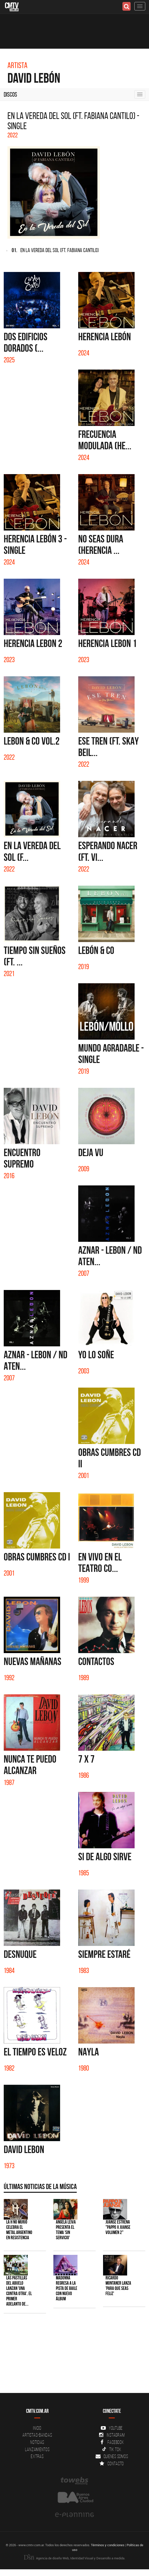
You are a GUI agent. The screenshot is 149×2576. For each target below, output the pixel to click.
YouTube (112, 2428)
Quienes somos (112, 2456)
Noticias (37, 2442)
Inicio (37, 2428)
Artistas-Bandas (37, 2435)
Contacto (112, 2463)
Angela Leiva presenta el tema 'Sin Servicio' (66, 2229)
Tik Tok (111, 2449)
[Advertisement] (72, 2356)
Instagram (112, 2435)
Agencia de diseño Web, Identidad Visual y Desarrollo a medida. (74, 2558)
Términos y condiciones (107, 2545)
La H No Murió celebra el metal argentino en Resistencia (19, 2229)
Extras (37, 2456)
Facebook (112, 2442)
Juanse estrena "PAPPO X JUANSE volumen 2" (118, 2227)
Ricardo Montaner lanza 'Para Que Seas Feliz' (118, 2285)
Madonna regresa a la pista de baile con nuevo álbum (66, 2288)
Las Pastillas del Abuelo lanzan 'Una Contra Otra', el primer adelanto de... (19, 2290)
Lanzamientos (37, 2449)
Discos (10, 94)
